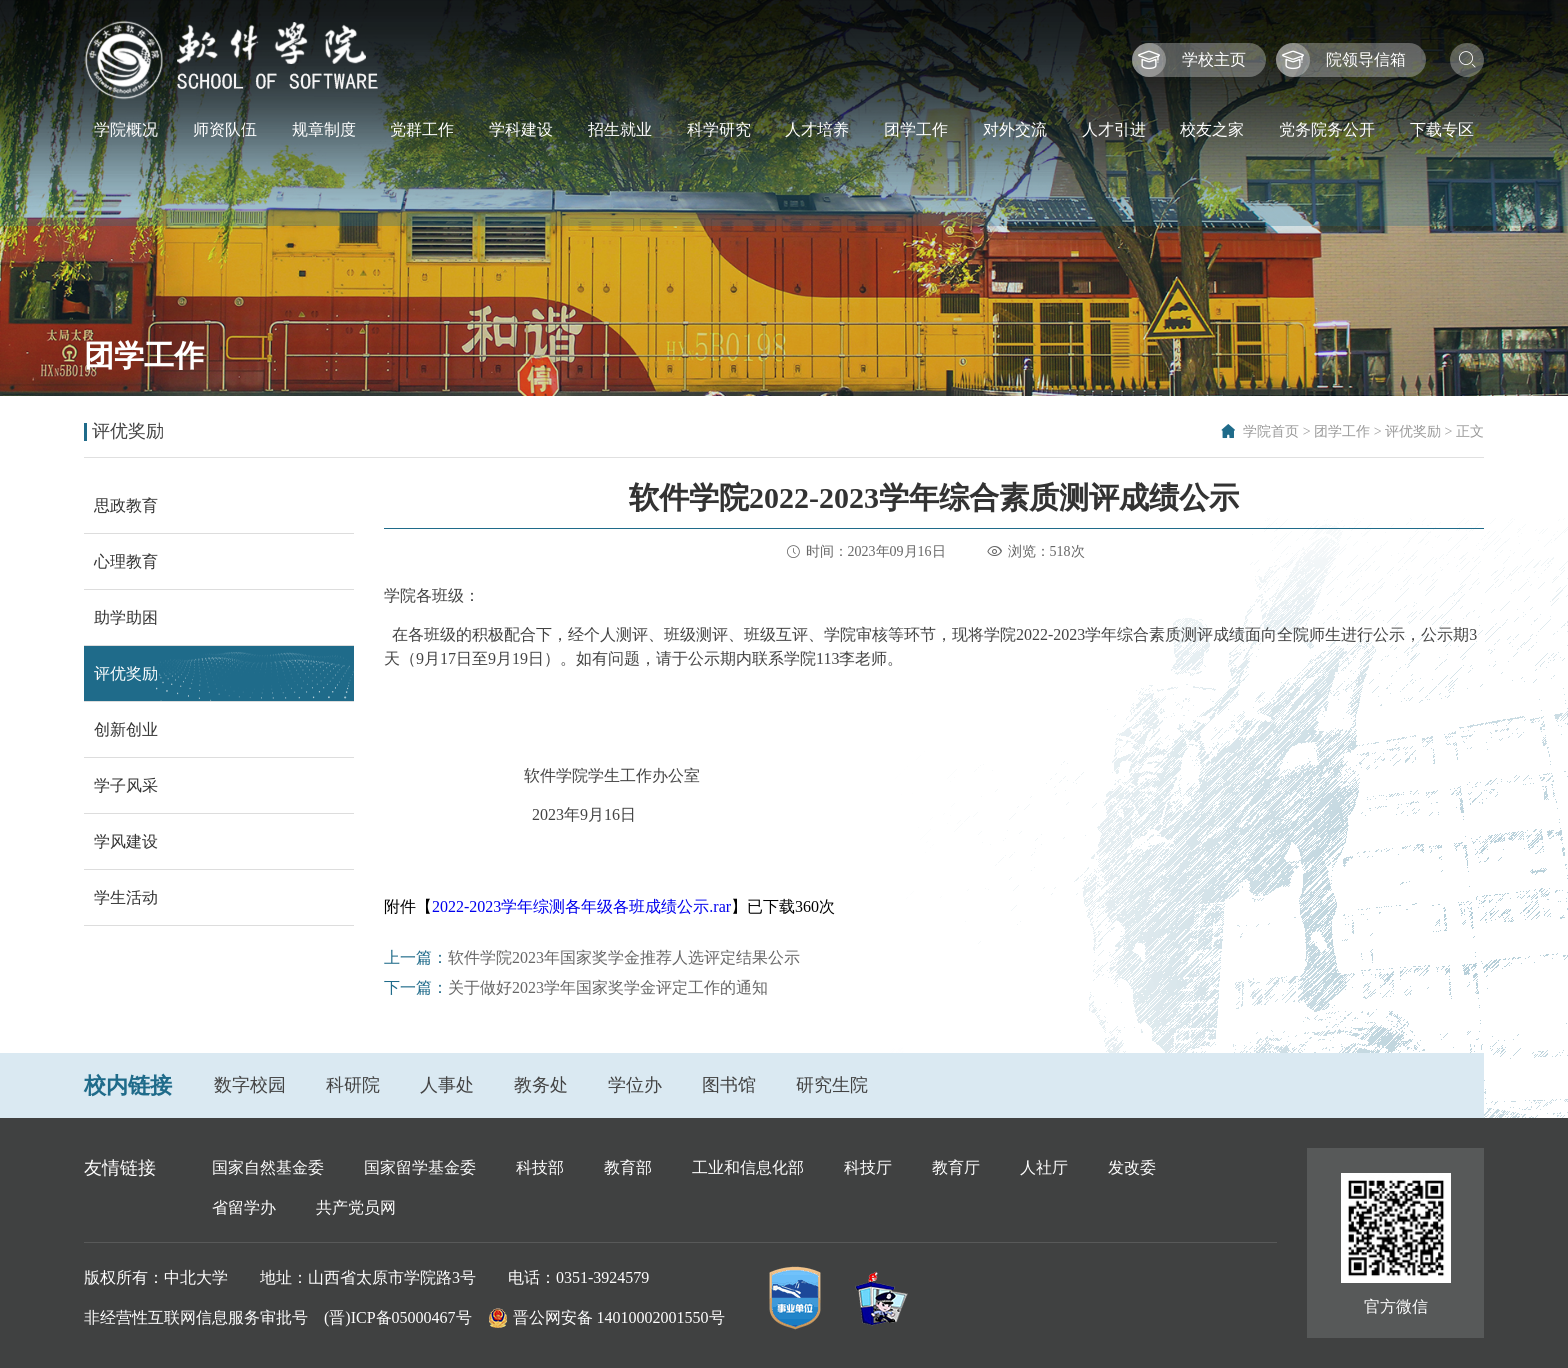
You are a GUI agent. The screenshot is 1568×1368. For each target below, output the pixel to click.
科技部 (540, 1167)
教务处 (541, 1085)
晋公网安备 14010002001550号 (619, 1317)
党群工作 (422, 129)
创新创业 (126, 729)
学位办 (635, 1085)
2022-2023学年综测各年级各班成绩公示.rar (581, 906)
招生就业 (620, 129)
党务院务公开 (1327, 129)
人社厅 (1044, 1167)
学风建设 (126, 841)
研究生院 (832, 1085)
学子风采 (126, 785)
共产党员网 (356, 1207)
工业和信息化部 (748, 1167)
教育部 (628, 1167)
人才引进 (1114, 129)
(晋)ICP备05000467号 (398, 1317)
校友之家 (1212, 129)
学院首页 (1271, 431)
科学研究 (719, 129)
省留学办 (244, 1207)
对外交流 (1015, 129)
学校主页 (1214, 59)
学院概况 (126, 129)
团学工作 (916, 129)
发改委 (1132, 1167)
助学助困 (126, 617)
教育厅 (956, 1167)
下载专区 (1442, 129)
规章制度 (324, 129)
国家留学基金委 (420, 1167)
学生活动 (126, 897)
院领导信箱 (1366, 59)
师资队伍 (225, 129)
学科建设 (521, 129)
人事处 (447, 1085)
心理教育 (126, 561)
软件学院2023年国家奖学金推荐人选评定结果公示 (624, 957)
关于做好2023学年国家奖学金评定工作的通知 (608, 987)
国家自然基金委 (268, 1167)
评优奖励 (1413, 431)
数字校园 (250, 1085)
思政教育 (126, 505)
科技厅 (868, 1167)
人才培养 (817, 129)
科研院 (353, 1085)
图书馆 (729, 1085)
